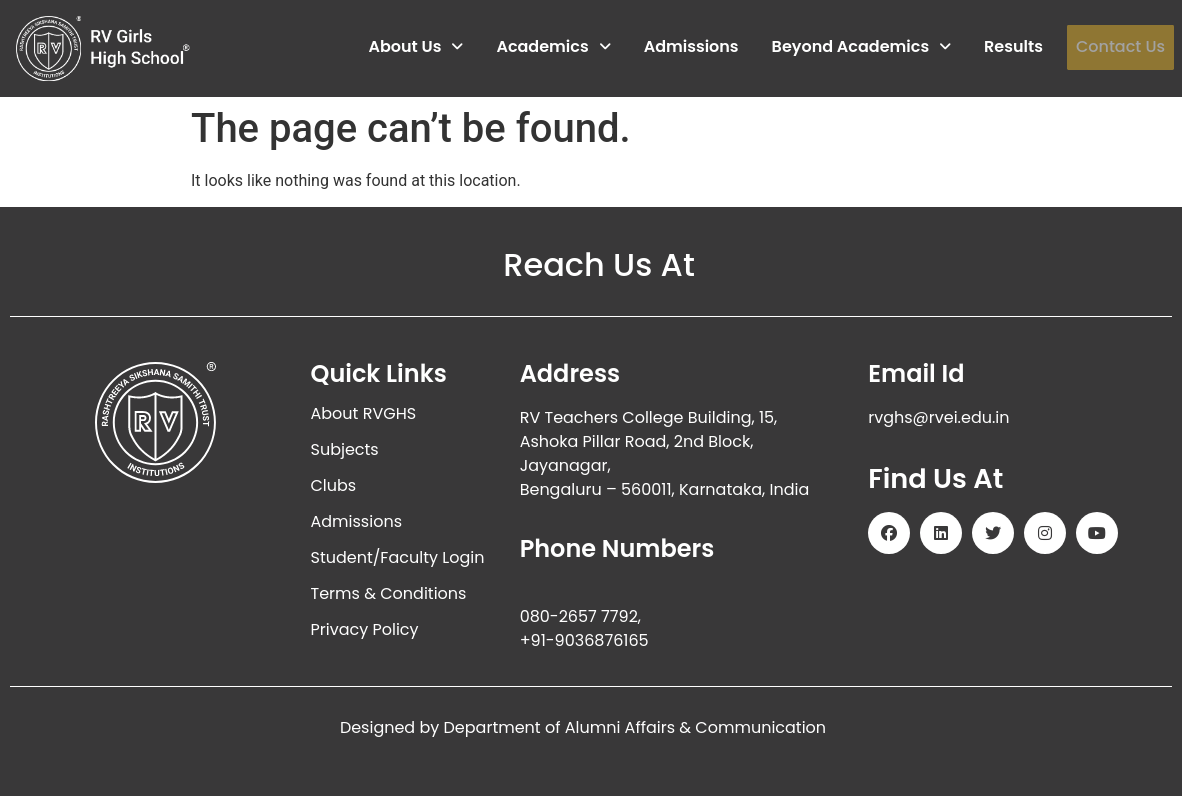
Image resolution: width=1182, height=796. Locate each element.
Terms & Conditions (389, 593)
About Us (415, 46)
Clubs (334, 485)
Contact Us (1120, 46)
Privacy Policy (365, 629)
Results (1013, 46)
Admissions (690, 46)
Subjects (345, 449)
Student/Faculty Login (398, 557)
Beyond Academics (861, 46)
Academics (553, 46)
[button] (415, 47)
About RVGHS (364, 413)
